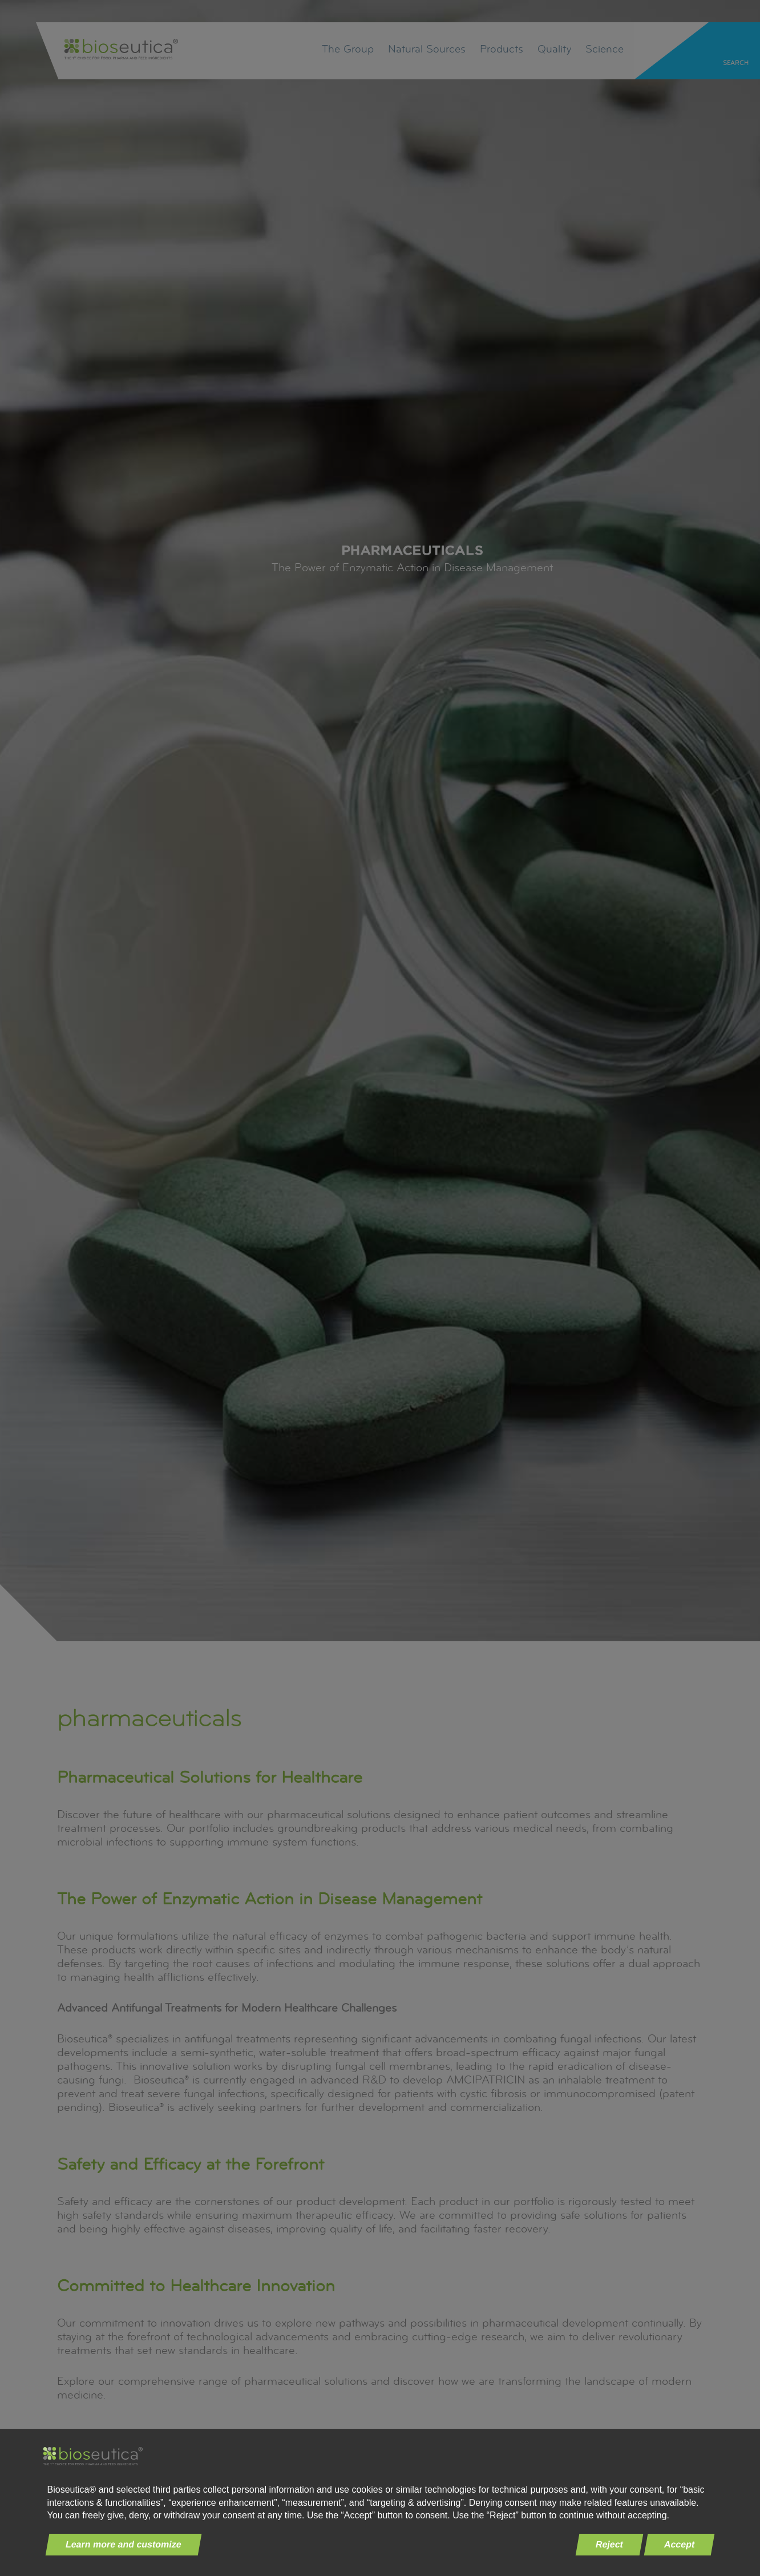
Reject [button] (609, 2544)
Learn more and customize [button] (123, 2544)
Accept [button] (680, 2544)
